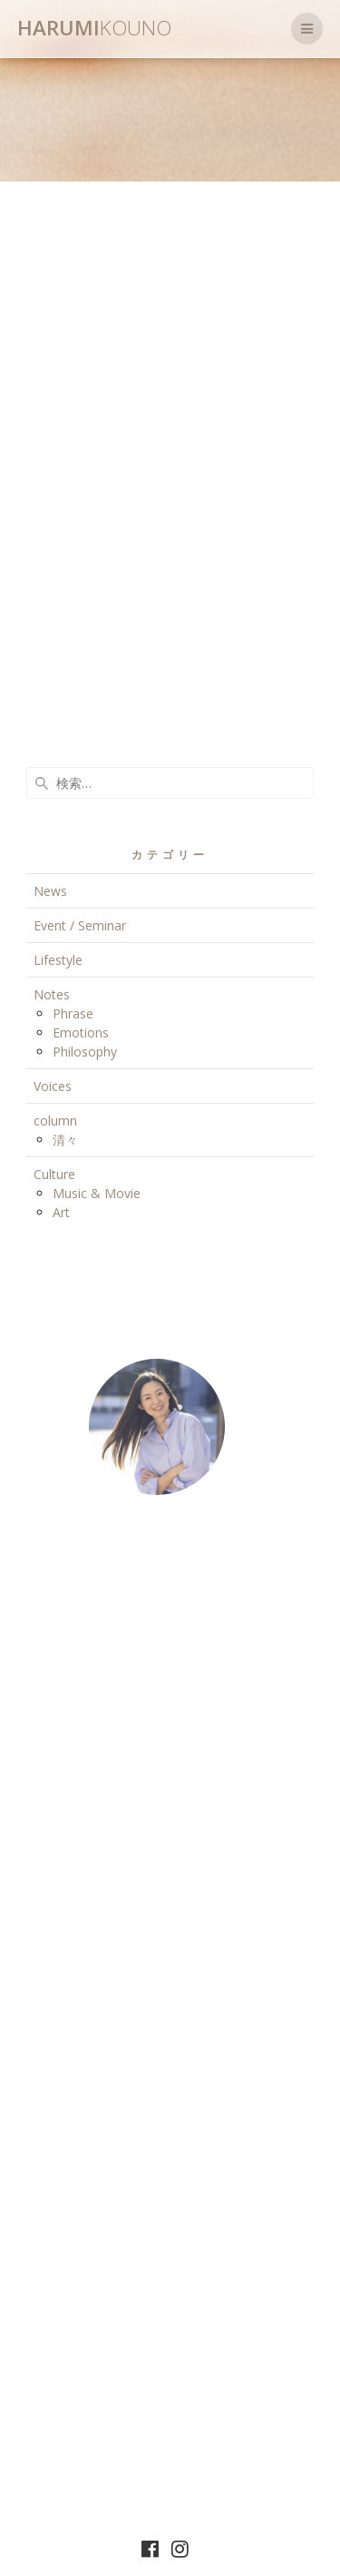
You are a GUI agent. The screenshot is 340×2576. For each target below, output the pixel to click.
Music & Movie (97, 1193)
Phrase (73, 1013)
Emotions (81, 1032)
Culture (54, 1174)
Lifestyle (58, 959)
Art (61, 1212)
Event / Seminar (80, 925)
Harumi (94, 28)
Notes (52, 994)
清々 (65, 1139)
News (50, 891)
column (55, 1120)
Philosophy (85, 1051)
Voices (53, 1086)
